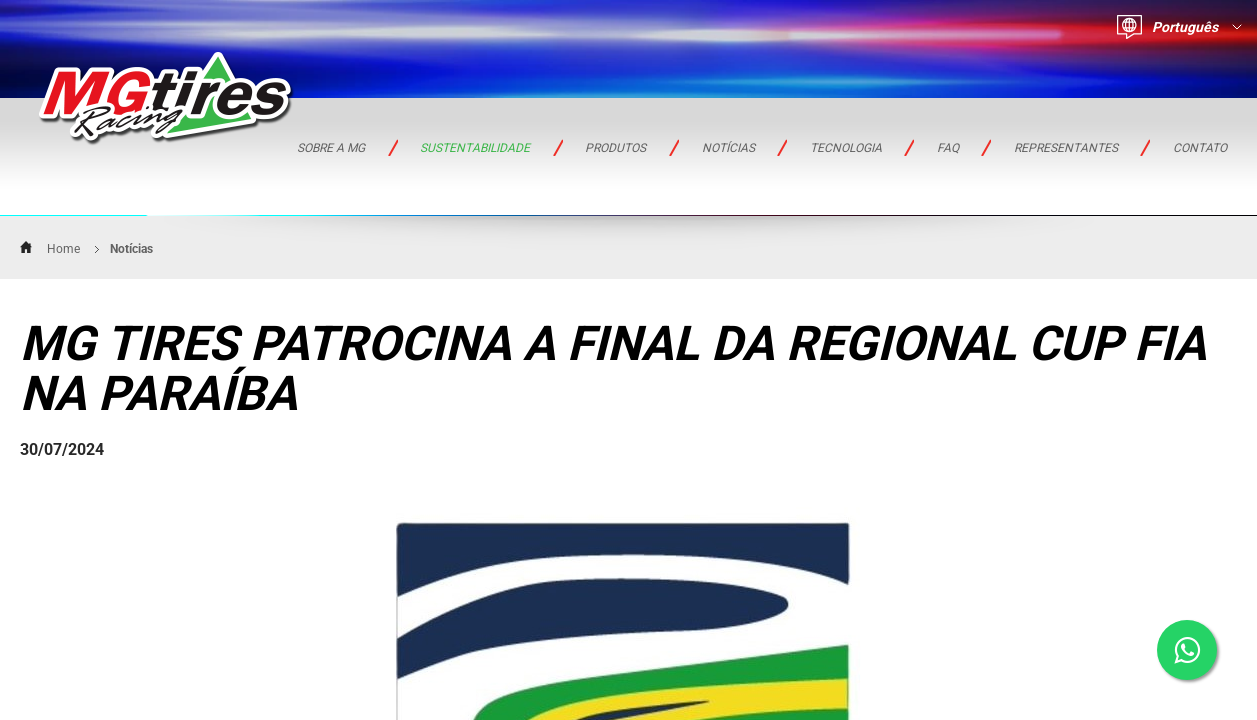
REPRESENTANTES (1066, 148)
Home (63, 249)
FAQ (948, 148)
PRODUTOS (615, 148)
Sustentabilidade (475, 148)
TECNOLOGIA (846, 148)
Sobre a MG (331, 148)
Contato (1200, 148)
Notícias (728, 148)
